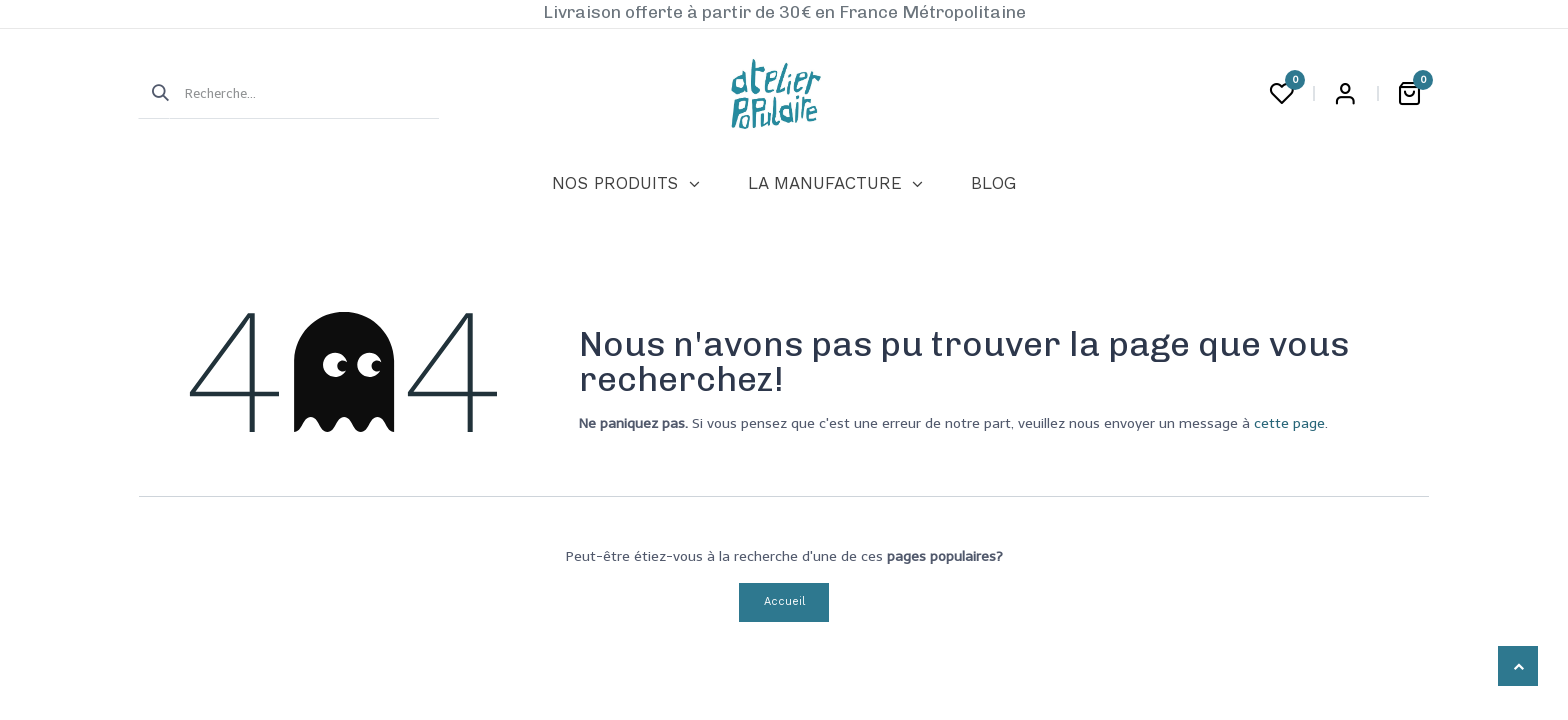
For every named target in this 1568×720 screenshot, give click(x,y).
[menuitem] (625, 184)
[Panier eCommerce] (1409, 94)
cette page (1289, 423)
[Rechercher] (154, 94)
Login (1345, 94)
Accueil (784, 601)
